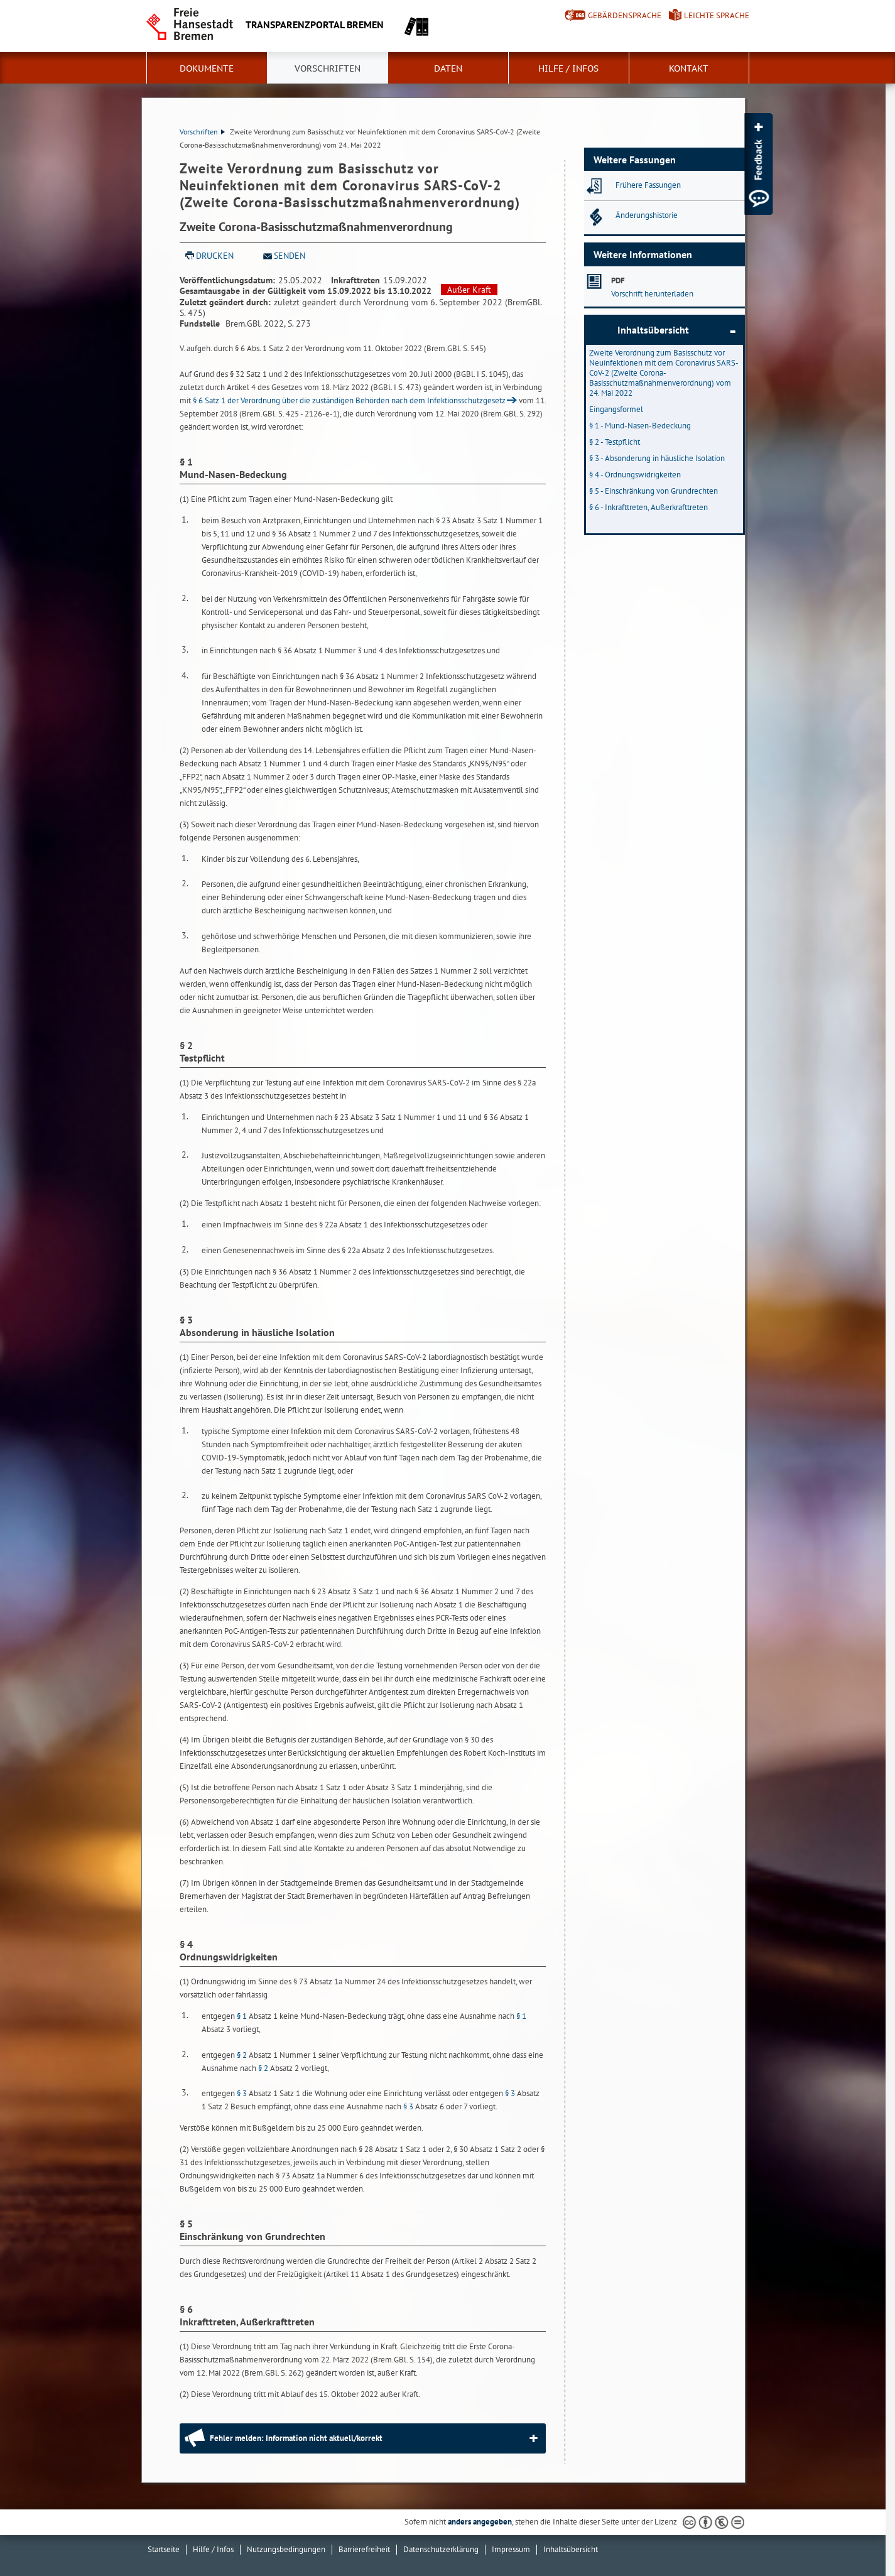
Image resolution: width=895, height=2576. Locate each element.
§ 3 (242, 2093)
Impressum (511, 2549)
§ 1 (242, 2016)
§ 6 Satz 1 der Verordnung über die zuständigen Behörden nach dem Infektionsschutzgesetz (349, 400)
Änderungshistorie (647, 215)
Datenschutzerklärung (441, 2549)
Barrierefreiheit (364, 2549)
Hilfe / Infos (568, 68)
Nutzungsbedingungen (286, 2549)
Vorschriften (328, 68)
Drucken (215, 255)
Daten (448, 68)
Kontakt (688, 68)
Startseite (164, 2549)
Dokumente (207, 68)
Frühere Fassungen (648, 185)
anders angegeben (480, 2521)
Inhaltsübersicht (653, 329)
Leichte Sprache (716, 15)
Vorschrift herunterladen (652, 293)
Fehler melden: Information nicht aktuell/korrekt (296, 2438)
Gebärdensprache (624, 15)
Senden (289, 255)
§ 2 (242, 2055)
